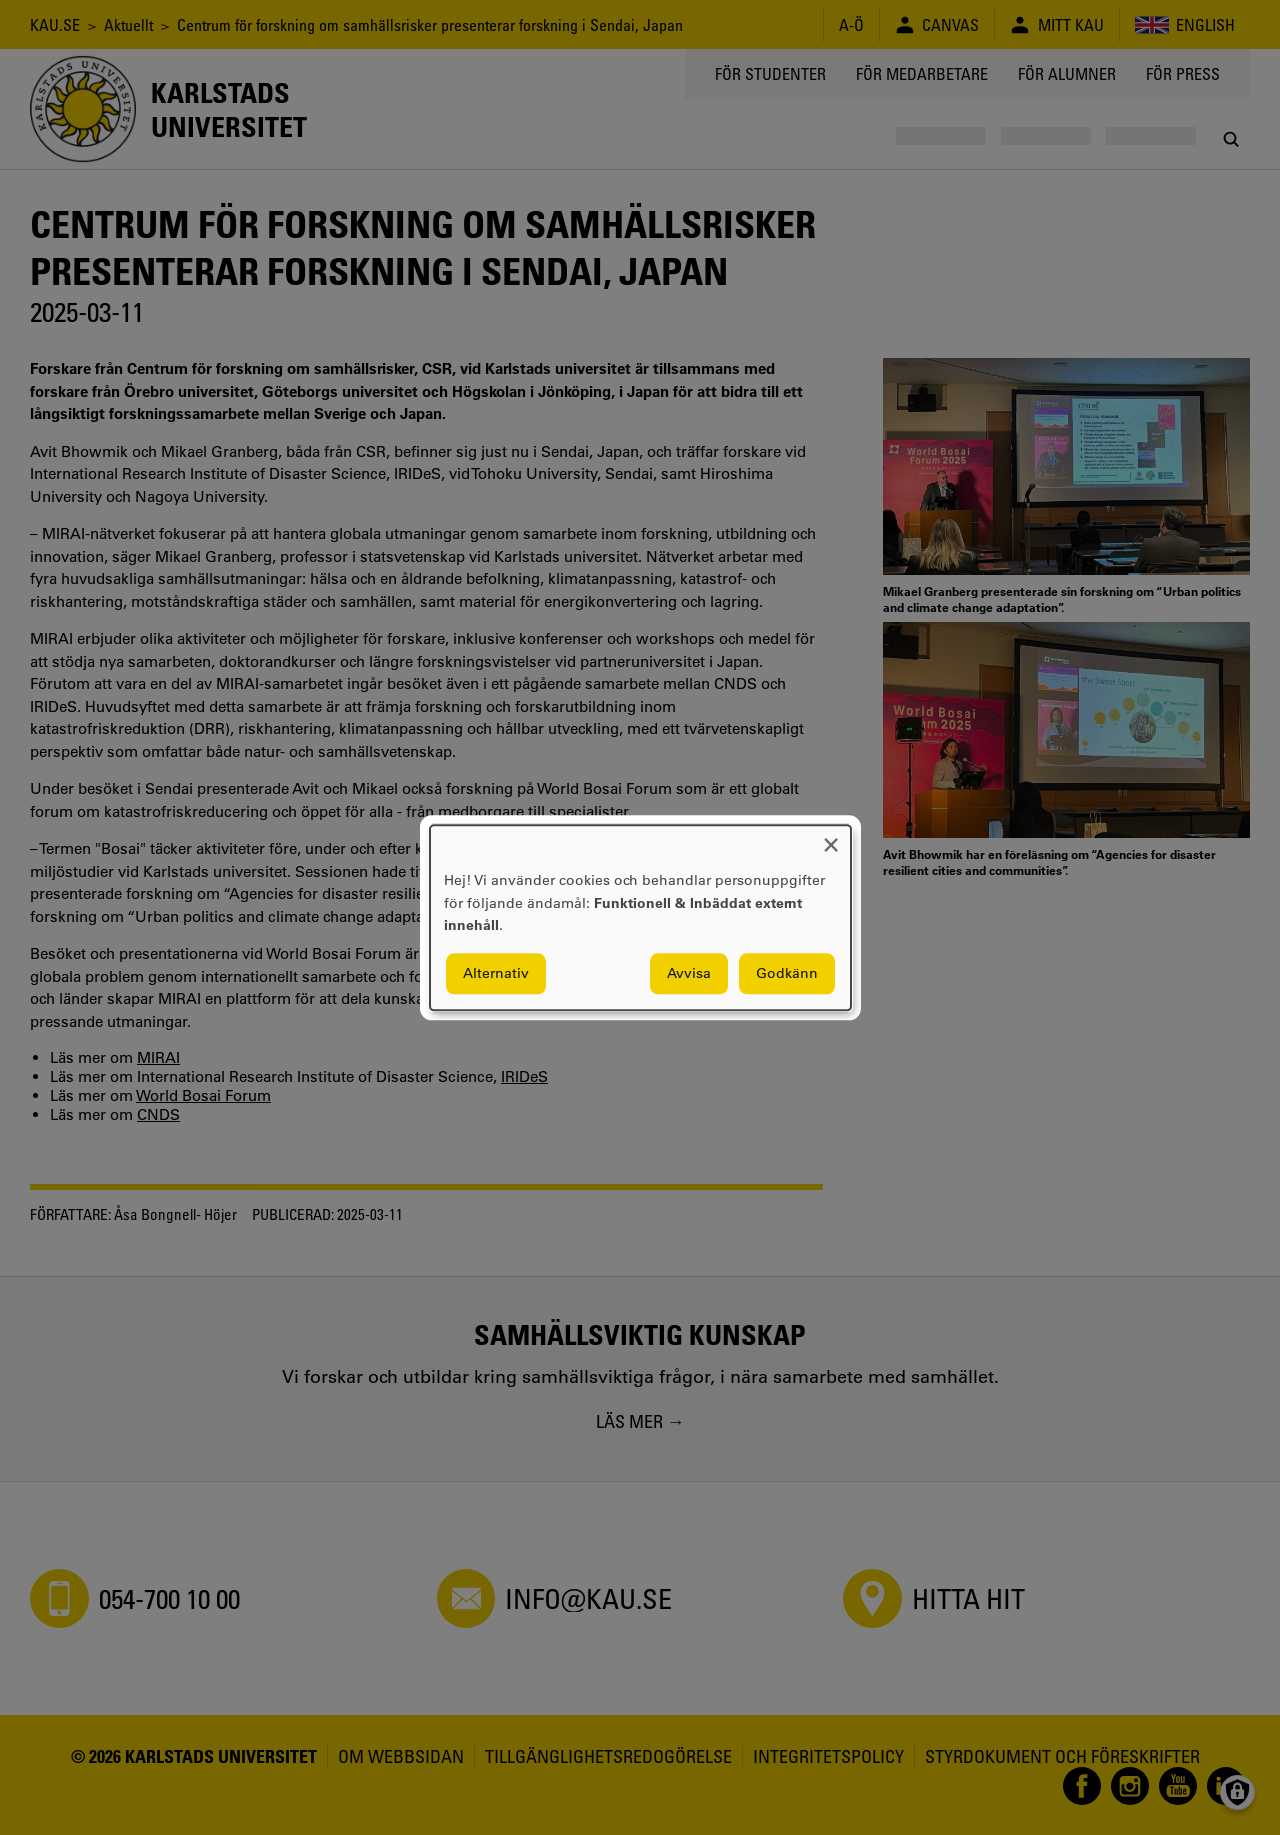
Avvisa (689, 973)
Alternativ (496, 973)
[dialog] (640, 917)
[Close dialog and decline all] (831, 837)
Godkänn (787, 973)
